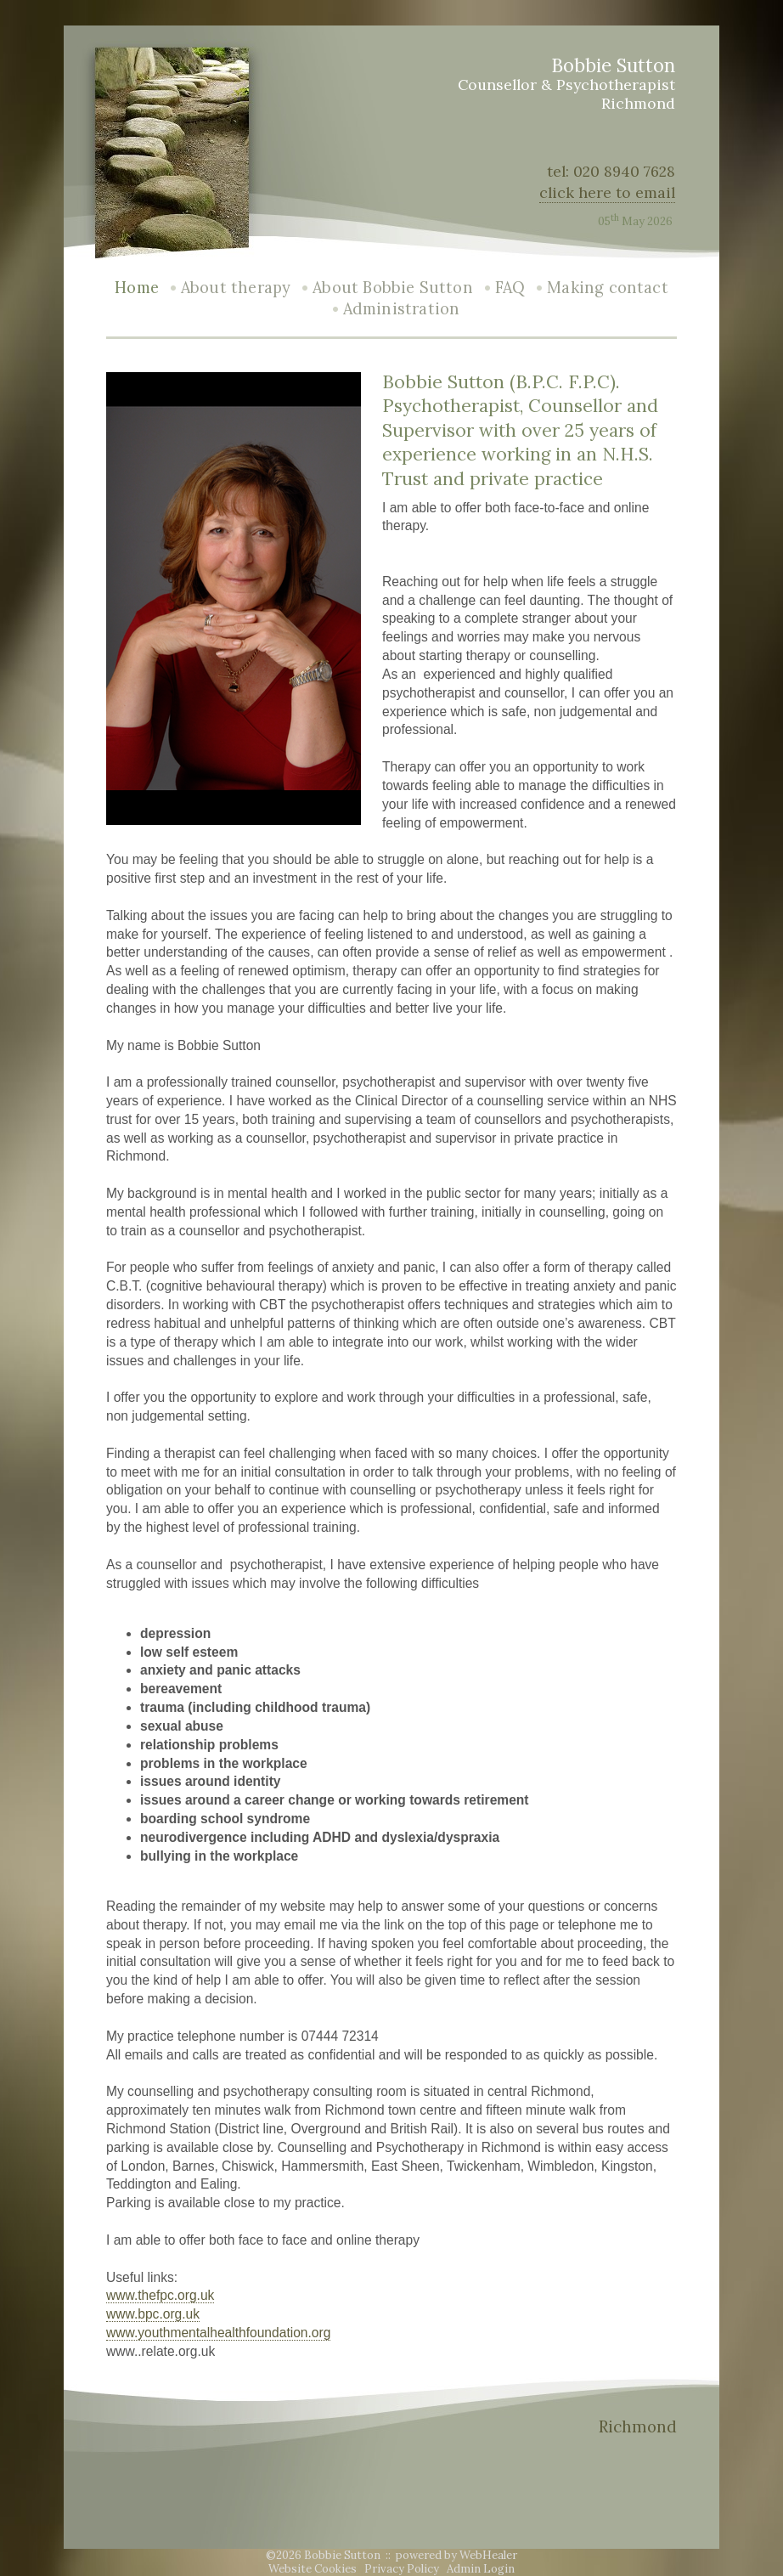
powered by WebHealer (456, 2555)
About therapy (235, 287)
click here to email (607, 192)
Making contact (607, 287)
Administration (401, 309)
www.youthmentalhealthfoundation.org (218, 2332)
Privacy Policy (401, 2569)
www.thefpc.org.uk (160, 2295)
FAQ (510, 287)
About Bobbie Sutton (392, 287)
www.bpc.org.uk (153, 2314)
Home (137, 287)
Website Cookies (312, 2569)
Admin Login (481, 2569)
